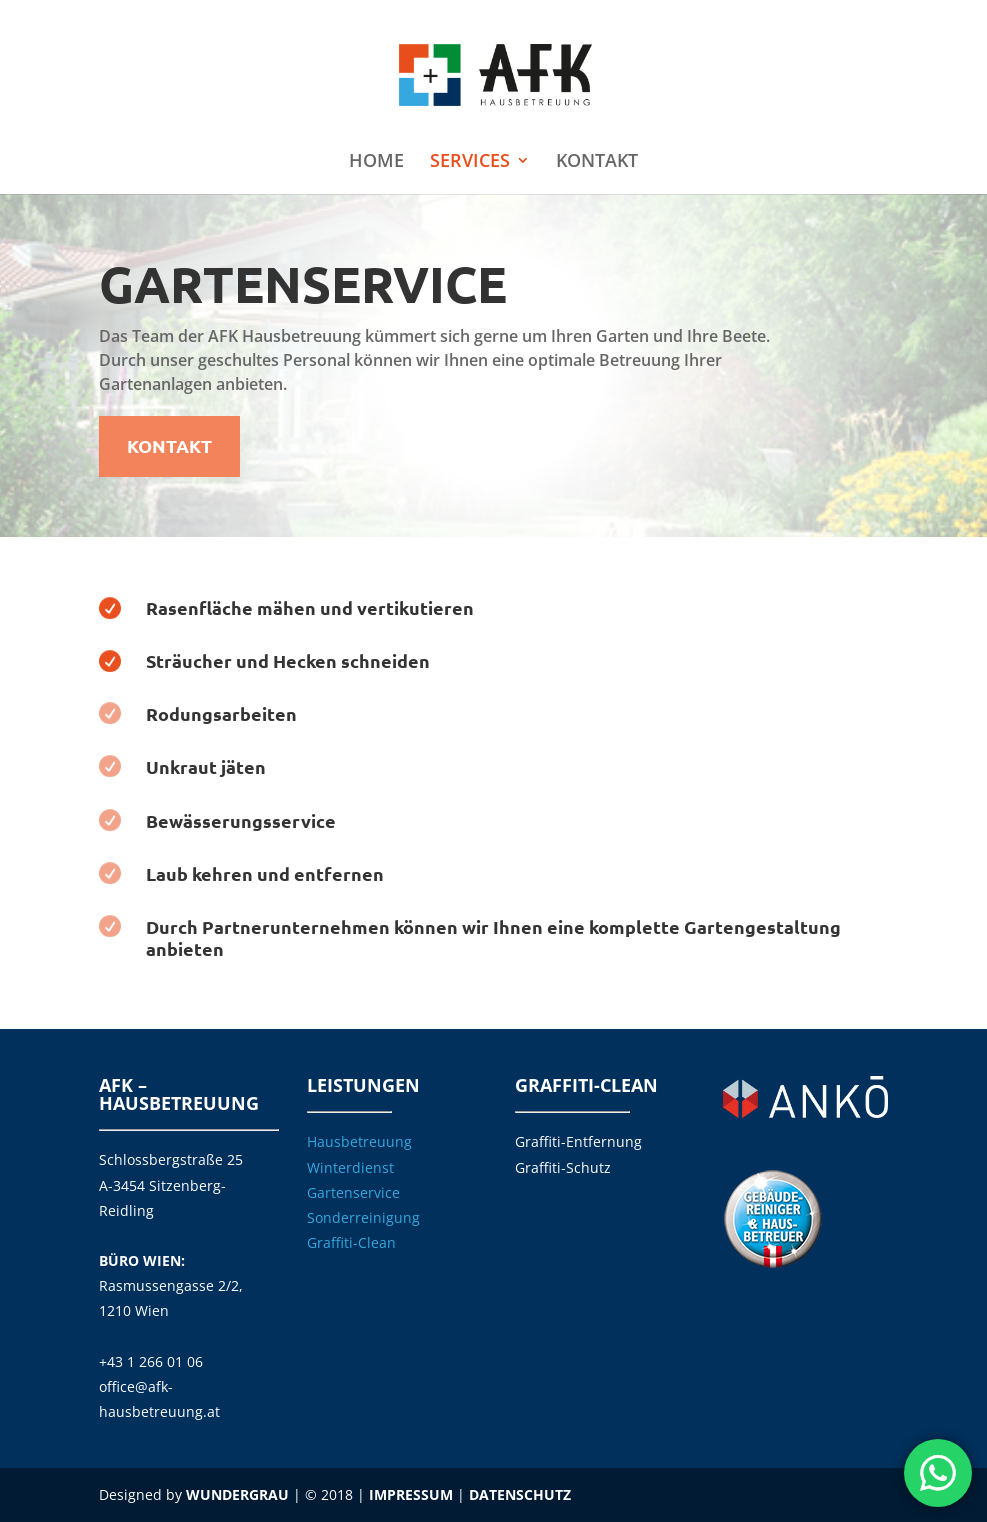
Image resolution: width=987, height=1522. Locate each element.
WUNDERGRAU (237, 1494)
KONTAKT (597, 162)
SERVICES (470, 162)
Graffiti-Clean (351, 1242)
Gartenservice (353, 1192)
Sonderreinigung (363, 1217)
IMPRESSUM (411, 1494)
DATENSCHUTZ (520, 1494)
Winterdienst (350, 1167)
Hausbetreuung (359, 1141)
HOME (376, 162)
